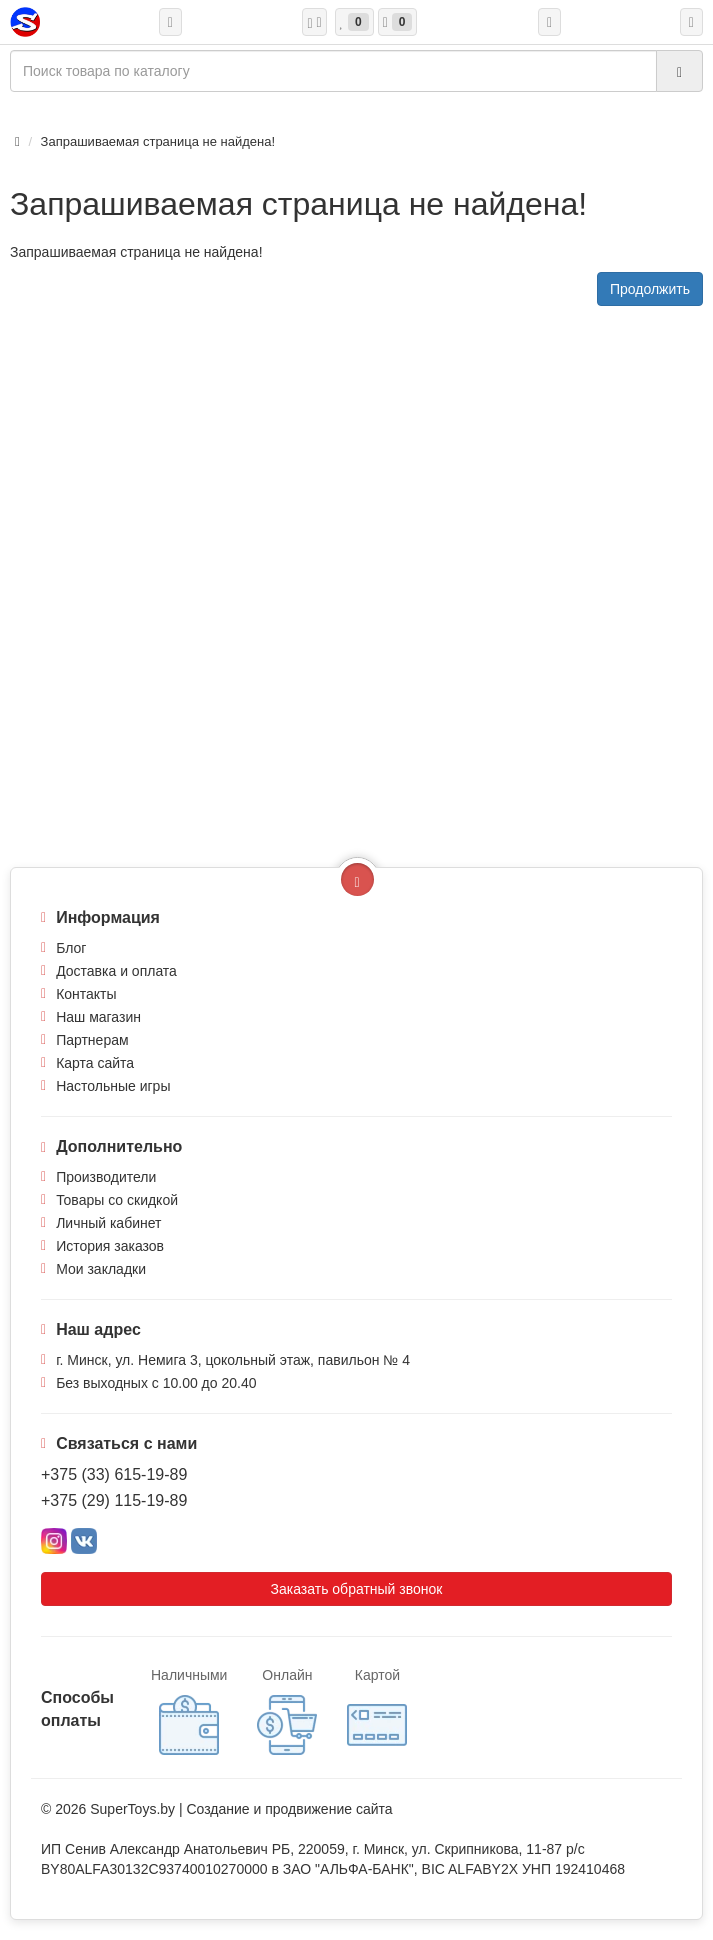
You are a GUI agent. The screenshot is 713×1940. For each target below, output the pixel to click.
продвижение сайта (328, 1809)
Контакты (86, 994)
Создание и (225, 1809)
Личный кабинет (108, 1223)
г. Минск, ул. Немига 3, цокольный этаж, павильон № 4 (233, 1360)
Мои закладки (101, 1269)
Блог (71, 948)
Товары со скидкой (117, 1200)
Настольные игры (113, 1086)
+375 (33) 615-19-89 (114, 1474)
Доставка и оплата (116, 971)
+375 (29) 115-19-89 (114, 1500)
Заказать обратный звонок (357, 1589)
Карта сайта (95, 1063)
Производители (106, 1177)
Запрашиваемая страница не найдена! (158, 141)
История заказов (110, 1246)
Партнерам (92, 1040)
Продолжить (650, 289)
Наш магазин (98, 1017)
